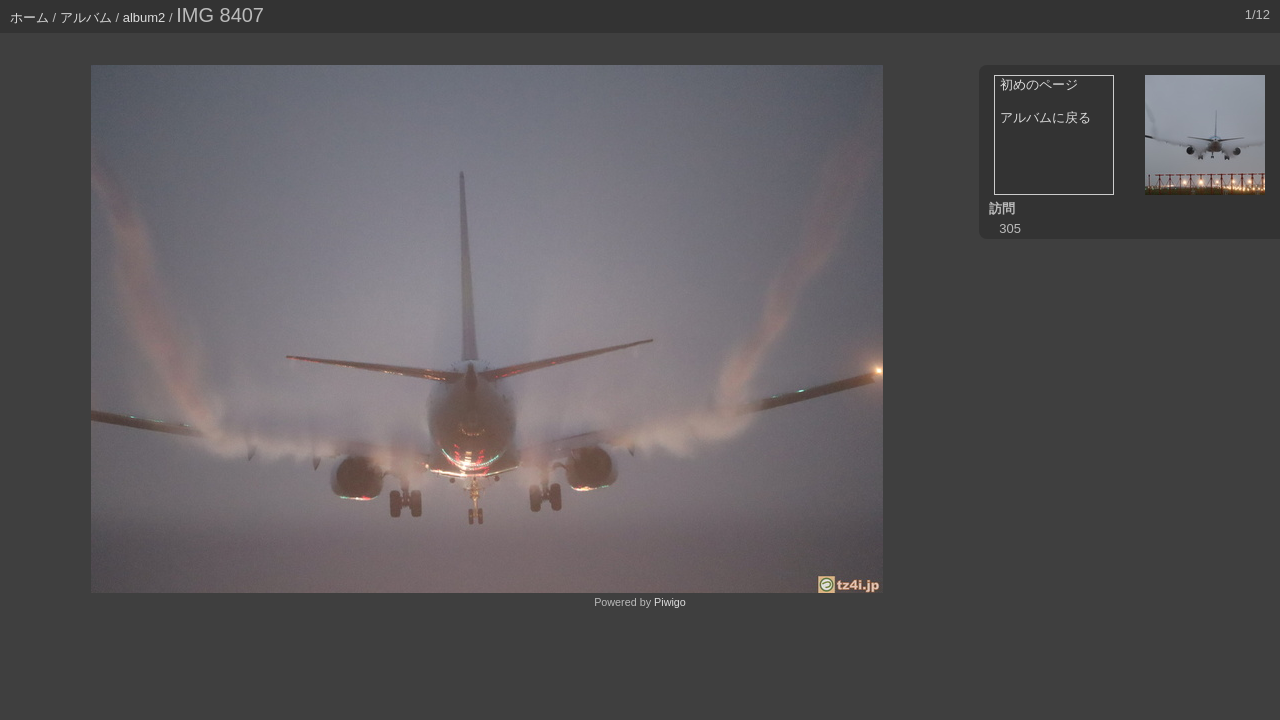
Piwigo (670, 602)
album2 (144, 17)
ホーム (29, 17)
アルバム (86, 17)
